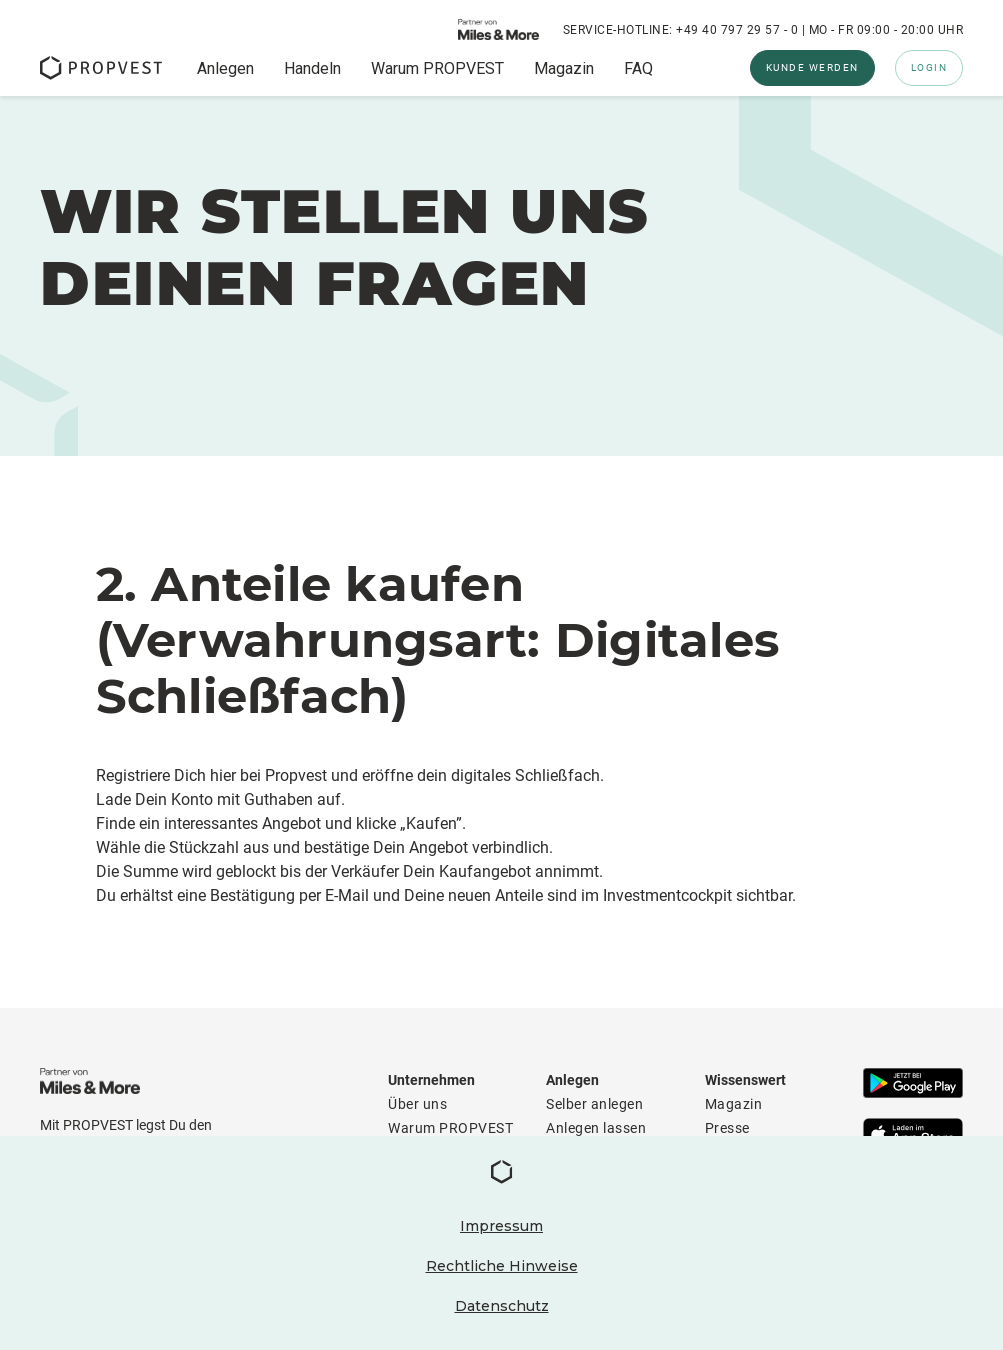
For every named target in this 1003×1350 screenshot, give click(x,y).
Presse (727, 1128)
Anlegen (225, 69)
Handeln (312, 69)
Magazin (564, 69)
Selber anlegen (594, 1104)
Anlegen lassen (596, 1128)
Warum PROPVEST (437, 69)
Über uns (417, 1104)
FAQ (638, 69)
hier (223, 775)
